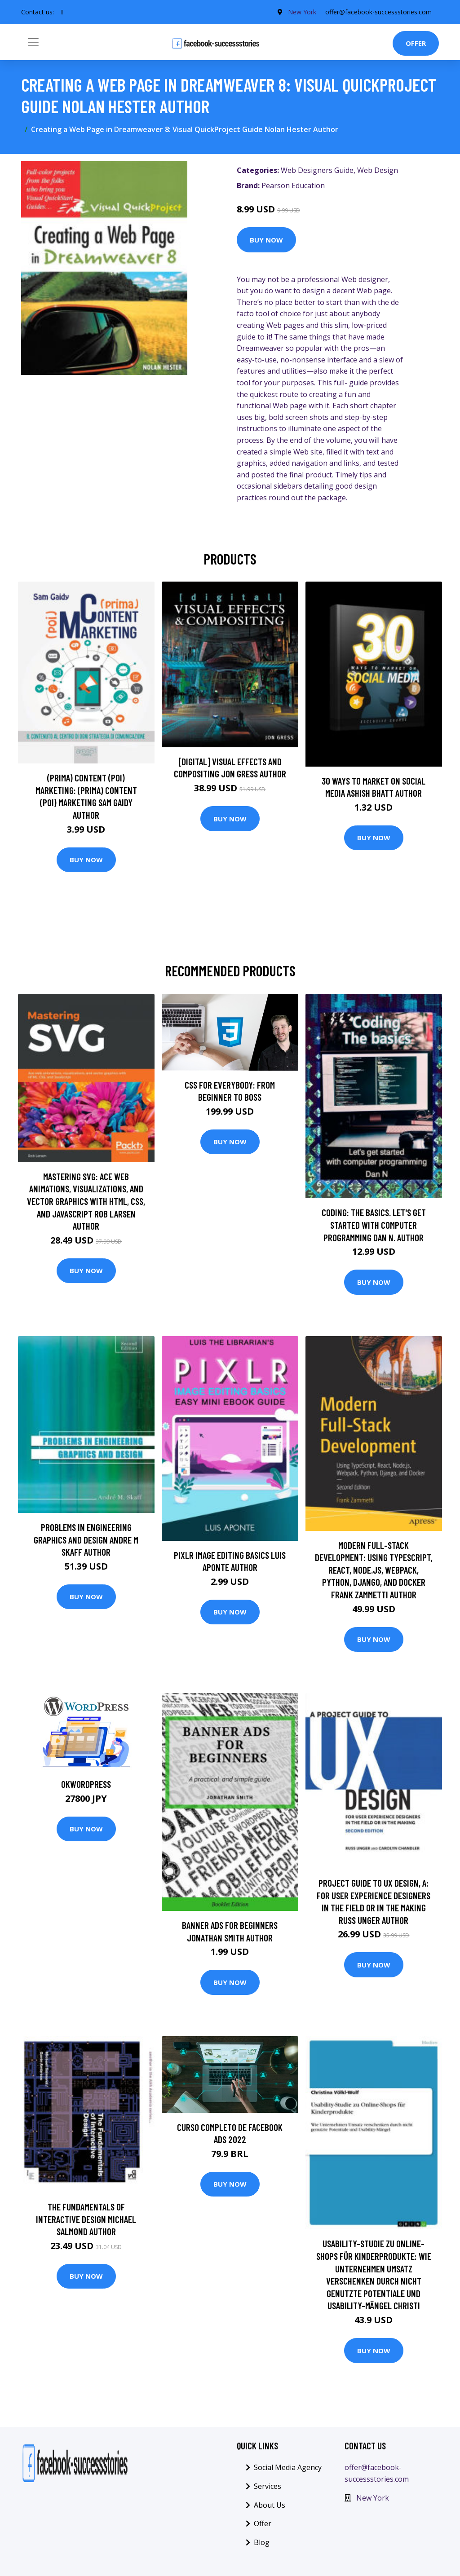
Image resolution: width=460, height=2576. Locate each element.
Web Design (377, 170)
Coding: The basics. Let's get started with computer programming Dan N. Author (374, 1225)
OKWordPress (86, 1784)
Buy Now (266, 239)
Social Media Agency (288, 2467)
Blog (262, 2542)
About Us (269, 2505)
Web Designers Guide (317, 170)
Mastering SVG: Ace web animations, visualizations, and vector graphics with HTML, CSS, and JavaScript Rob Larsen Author (86, 1201)
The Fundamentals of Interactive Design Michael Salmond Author (86, 2219)
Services (267, 2486)
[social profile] (62, 12)
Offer (416, 43)
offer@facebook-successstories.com (378, 12)
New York (302, 12)
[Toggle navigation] (33, 42)
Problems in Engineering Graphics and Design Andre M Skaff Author (86, 1539)
